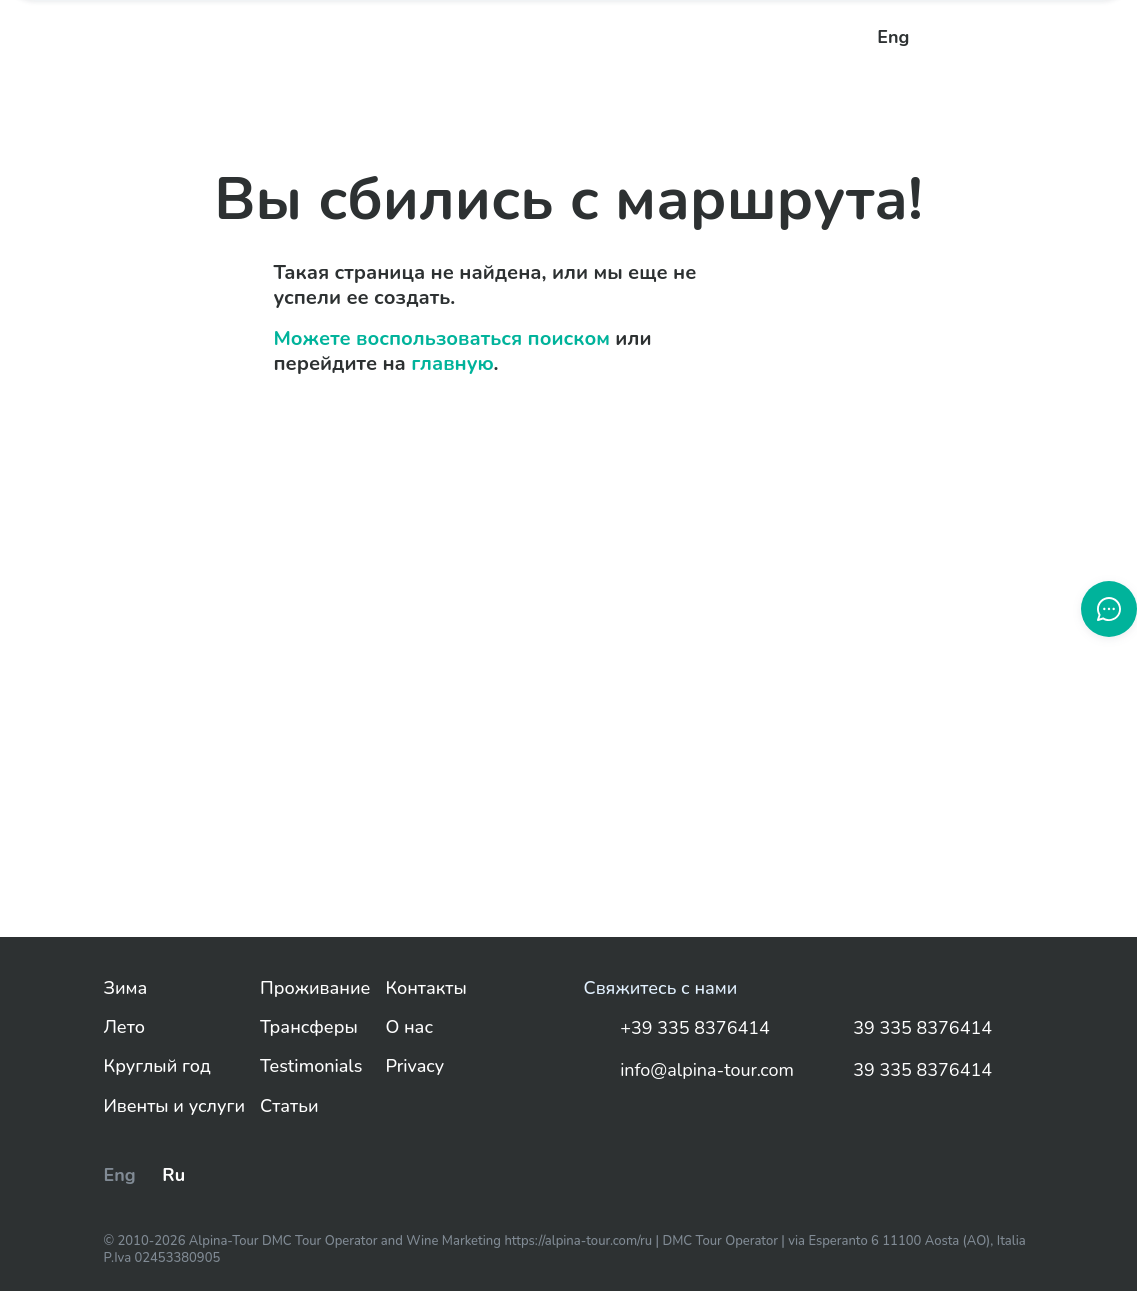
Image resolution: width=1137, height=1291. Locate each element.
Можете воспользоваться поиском (441, 338)
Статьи (289, 1106)
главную (452, 363)
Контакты (425, 988)
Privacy (414, 1066)
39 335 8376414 (905, 1029)
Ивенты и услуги (175, 1106)
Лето (125, 1027)
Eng (893, 37)
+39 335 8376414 (677, 1029)
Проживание (315, 988)
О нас (409, 1027)
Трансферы (309, 1027)
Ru (173, 1175)
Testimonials (311, 1066)
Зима (126, 988)
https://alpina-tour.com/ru (579, 1241)
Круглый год (157, 1066)
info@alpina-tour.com (689, 1071)
